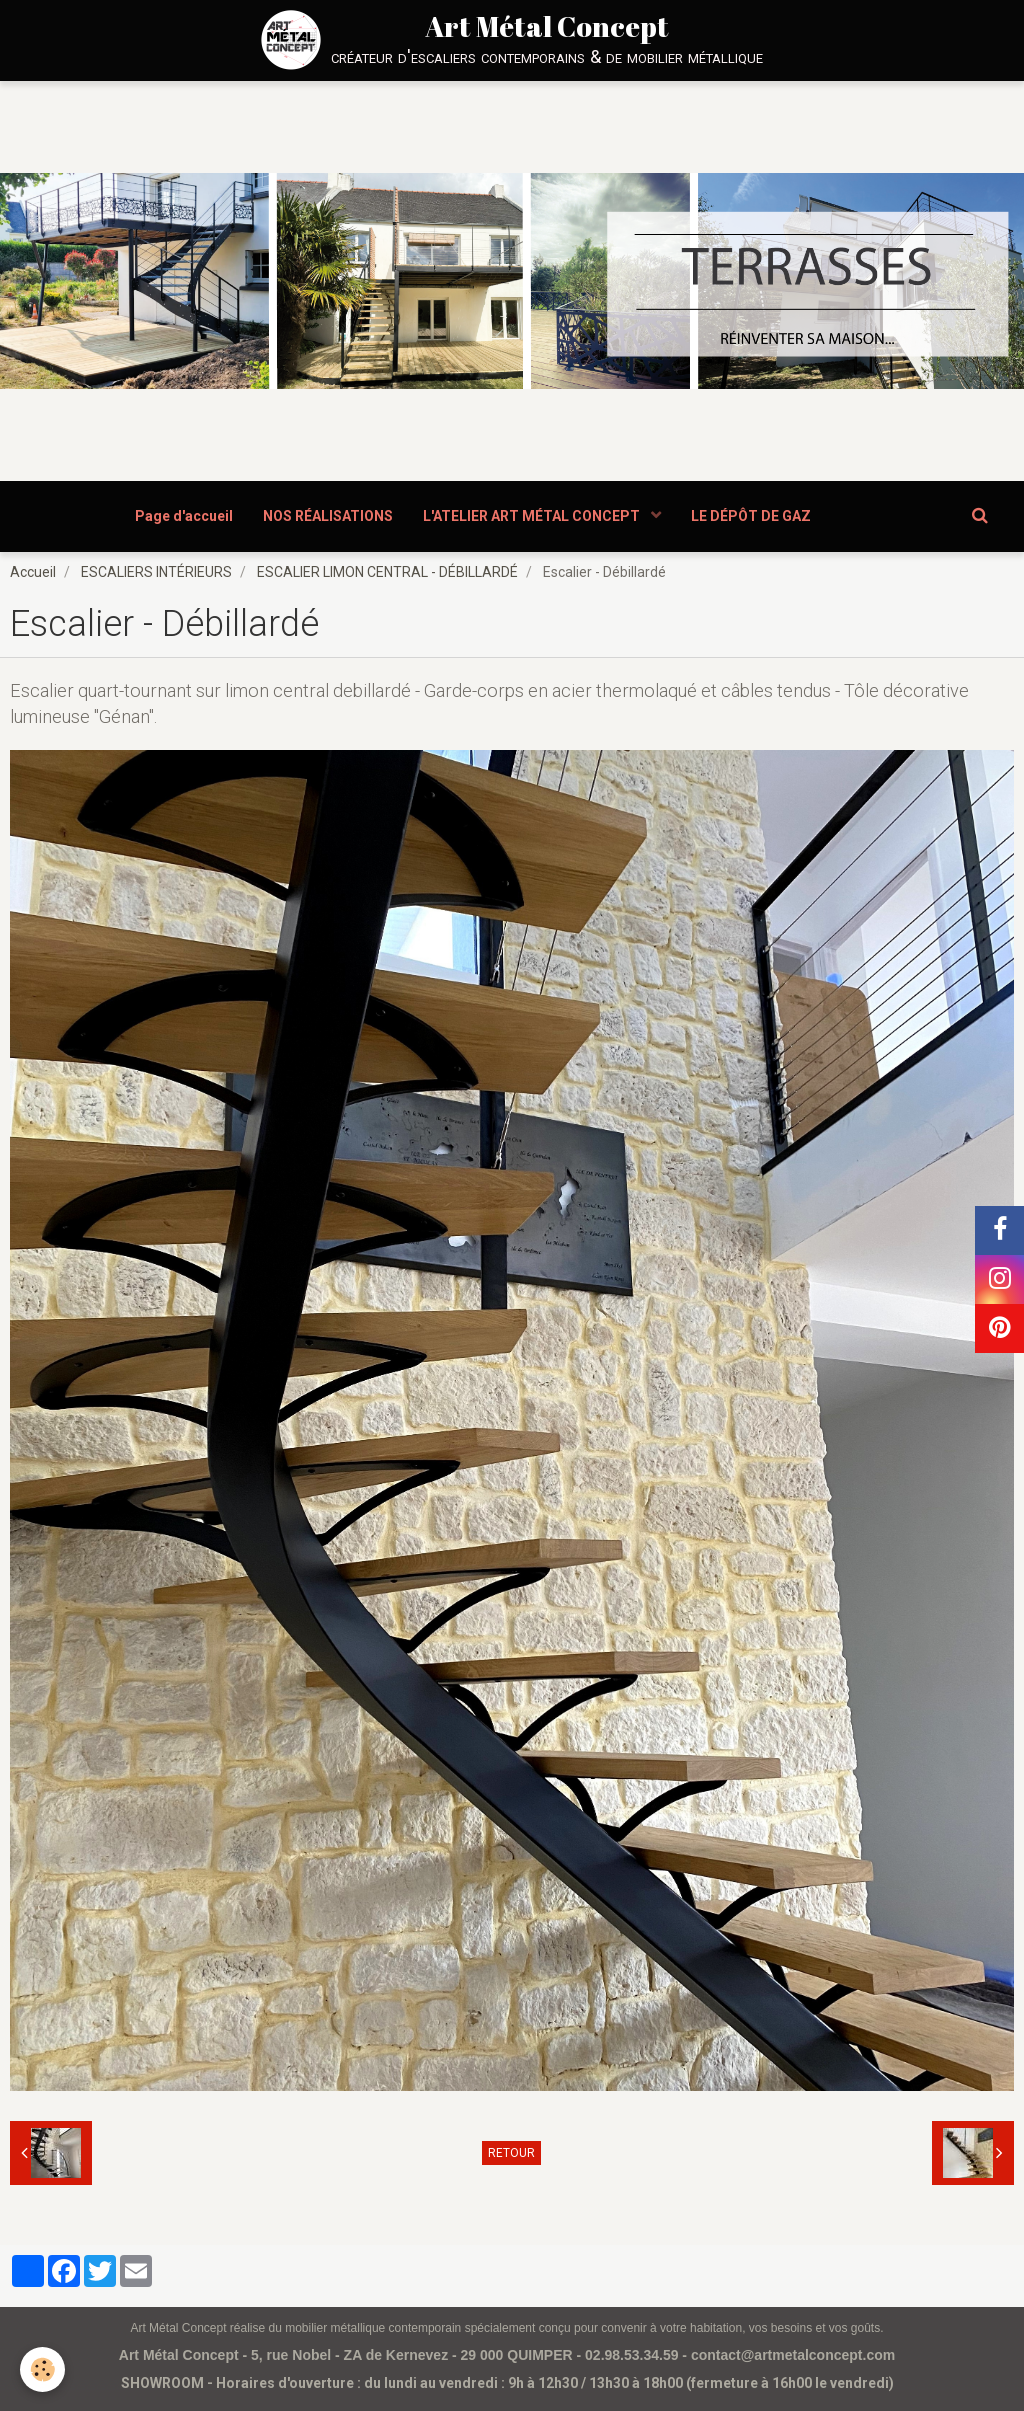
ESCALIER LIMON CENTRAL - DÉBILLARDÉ (387, 572)
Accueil (33, 572)
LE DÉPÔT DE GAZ (751, 516)
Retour (511, 2153)
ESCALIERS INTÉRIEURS (156, 572)
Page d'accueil (184, 516)
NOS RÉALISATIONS (328, 516)
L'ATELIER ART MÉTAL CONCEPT (533, 516)
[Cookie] (42, 2369)
